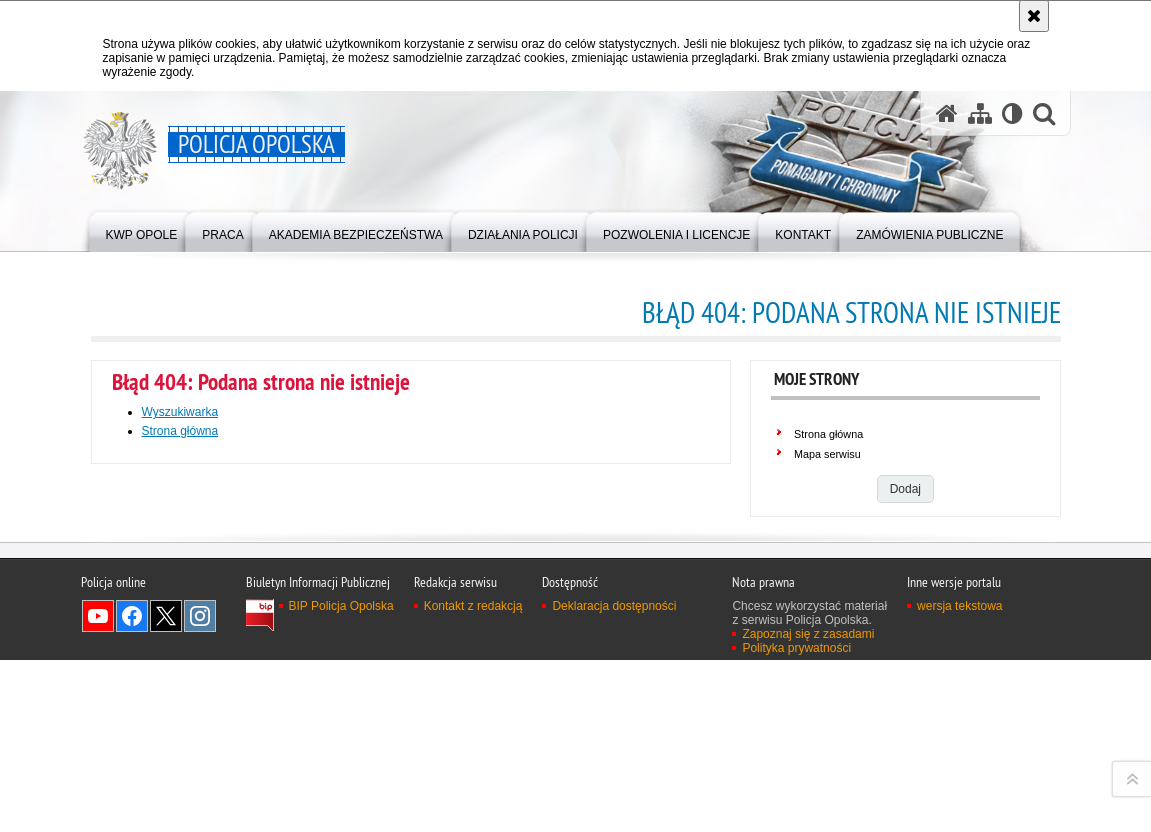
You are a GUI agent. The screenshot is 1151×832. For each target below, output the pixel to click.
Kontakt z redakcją (473, 817)
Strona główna (180, 431)
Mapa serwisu (827, 454)
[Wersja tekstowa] (1012, 113)
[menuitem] (142, 230)
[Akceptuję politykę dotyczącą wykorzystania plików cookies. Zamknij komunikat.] (1034, 16)
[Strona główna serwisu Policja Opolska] (947, 113)
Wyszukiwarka (180, 412)
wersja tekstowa (959, 817)
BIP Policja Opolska (341, 817)
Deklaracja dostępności (614, 817)
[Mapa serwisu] (980, 113)
